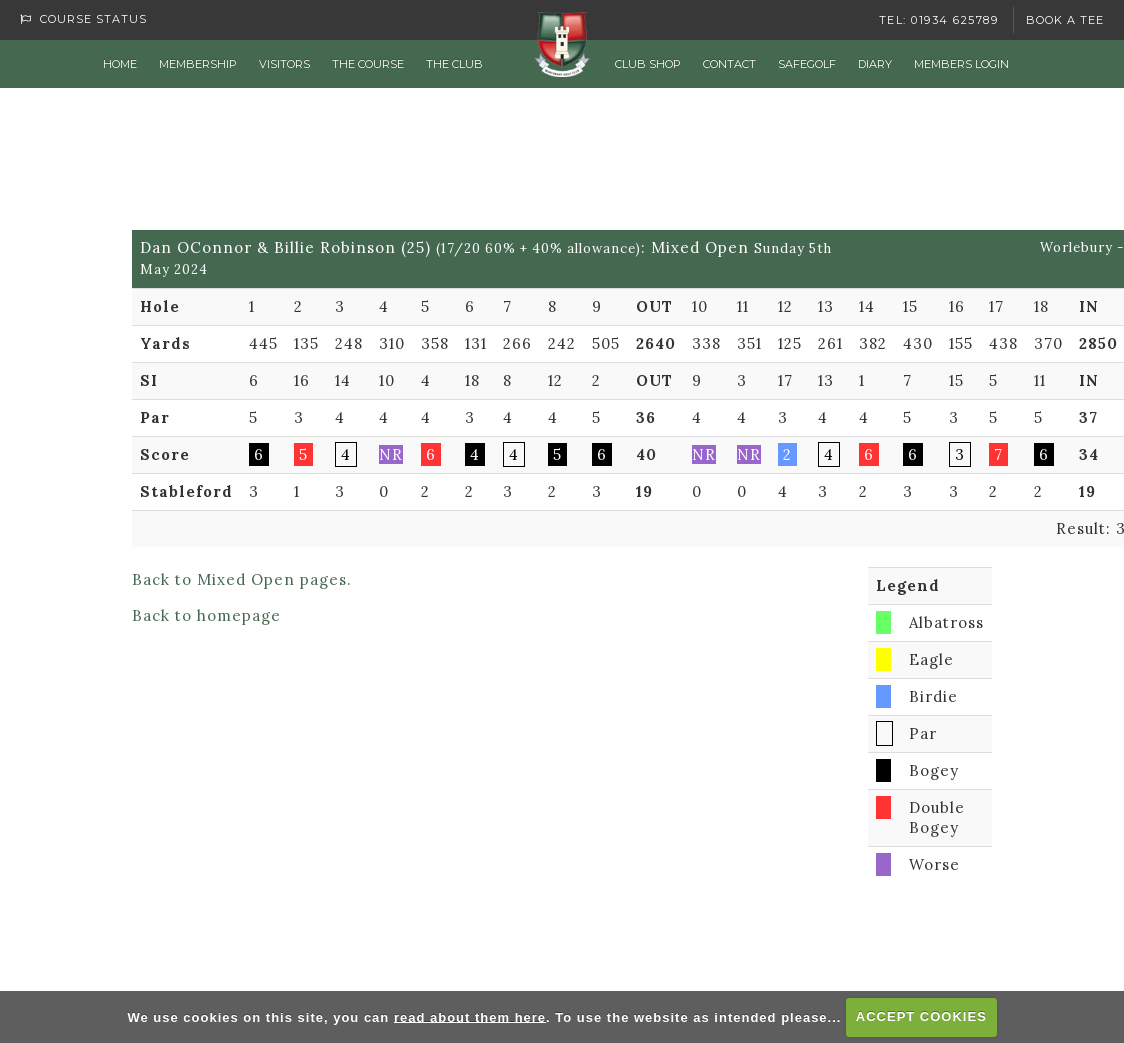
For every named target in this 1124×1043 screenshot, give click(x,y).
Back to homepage (206, 615)
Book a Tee (1065, 20)
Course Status (83, 19)
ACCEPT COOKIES (921, 1016)
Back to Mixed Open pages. (242, 579)
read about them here (470, 1016)
